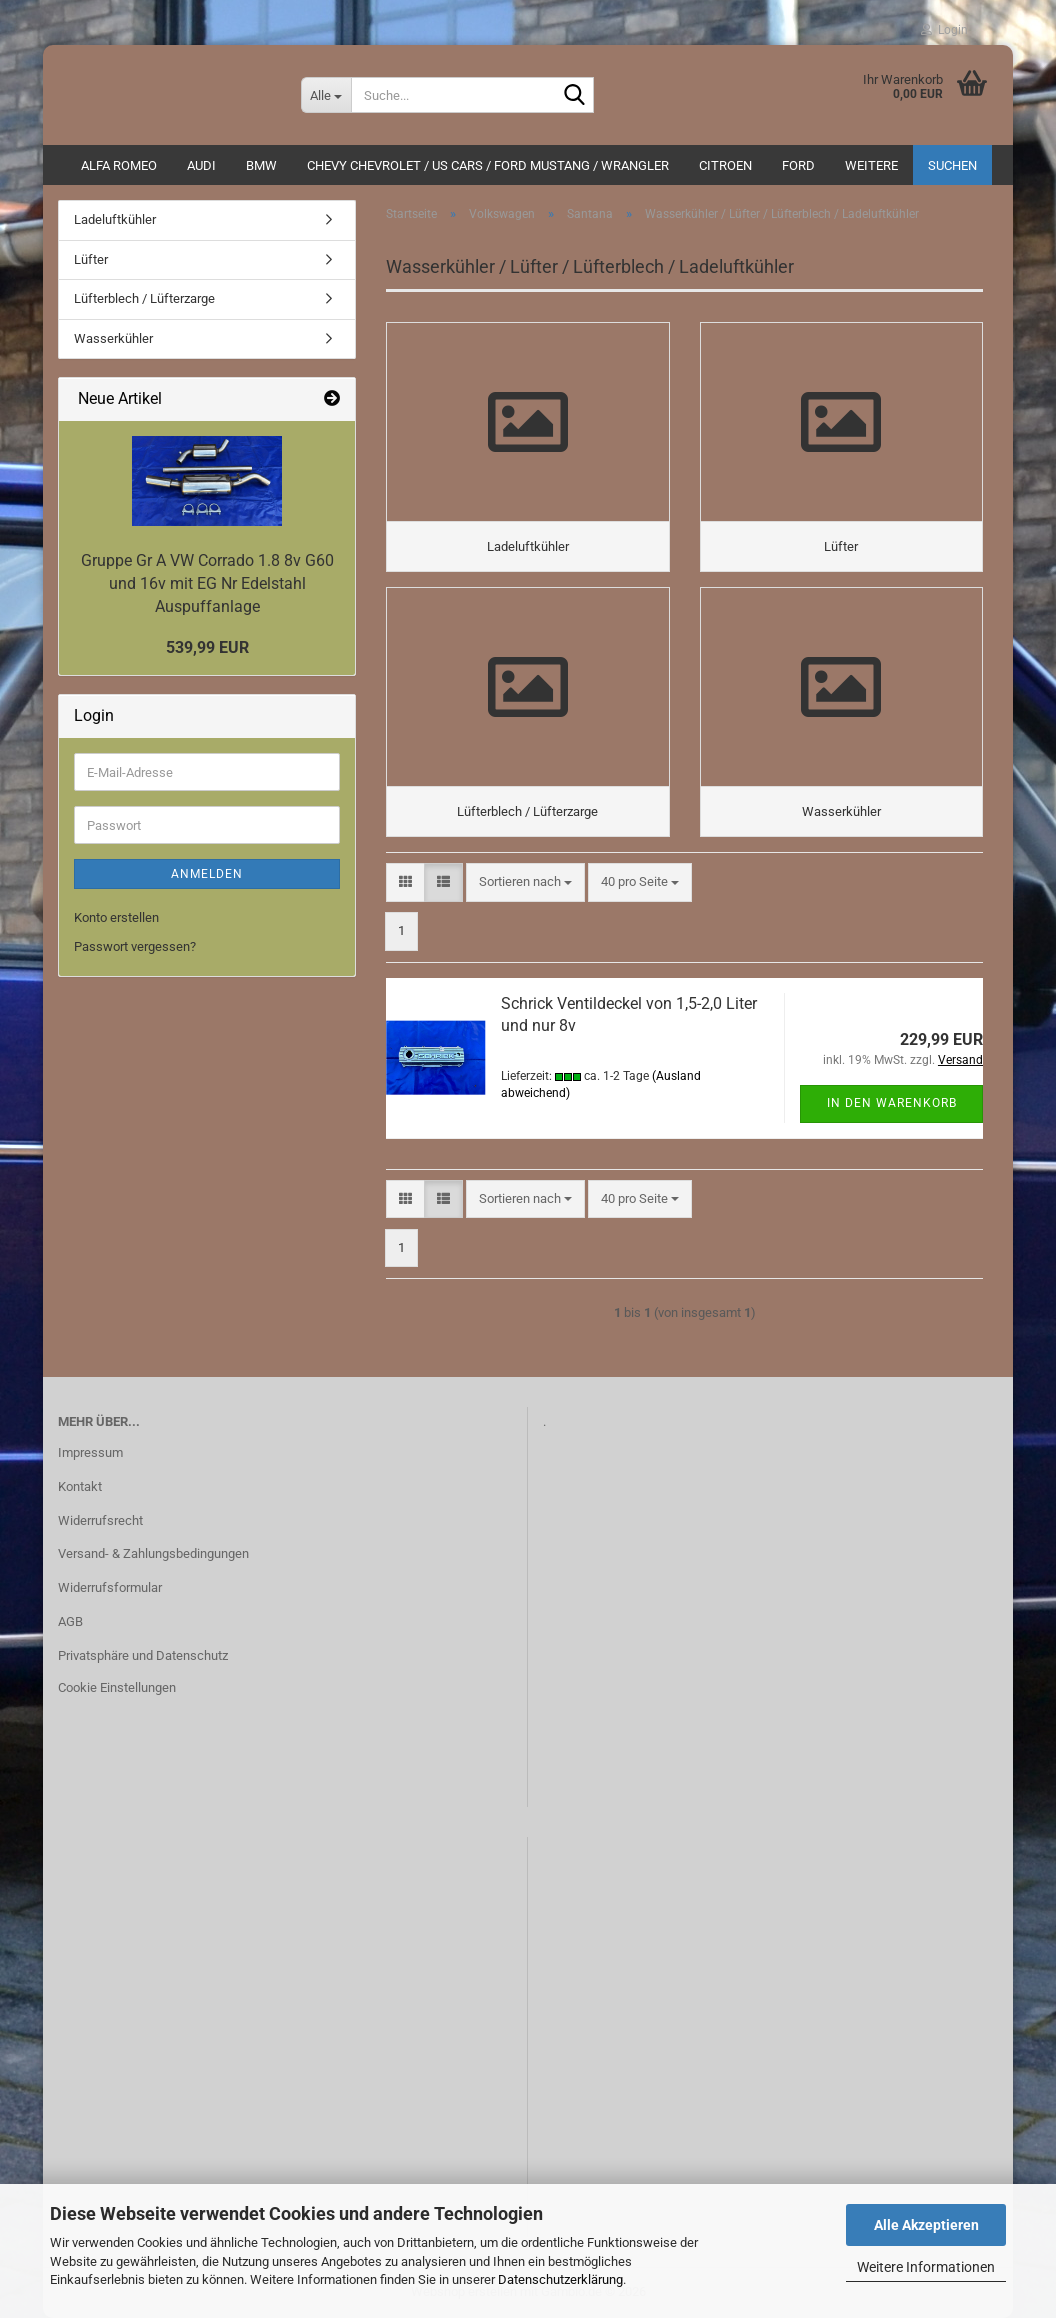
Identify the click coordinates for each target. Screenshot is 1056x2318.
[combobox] (525, 882)
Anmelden (207, 874)
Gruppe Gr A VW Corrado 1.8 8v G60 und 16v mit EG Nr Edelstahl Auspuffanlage (207, 583)
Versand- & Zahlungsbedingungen (153, 1553)
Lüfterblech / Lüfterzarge (144, 298)
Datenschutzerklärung (560, 2279)
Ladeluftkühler (115, 219)
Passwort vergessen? (135, 946)
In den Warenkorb (892, 1103)
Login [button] (944, 30)
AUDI (201, 165)
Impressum (90, 1452)
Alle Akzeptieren (926, 2225)
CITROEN (725, 165)
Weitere (871, 165)
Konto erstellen (116, 917)
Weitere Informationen (926, 2267)
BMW (261, 165)
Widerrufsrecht (100, 1520)
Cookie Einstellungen (117, 1687)
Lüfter (91, 259)
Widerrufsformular (110, 1587)
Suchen (952, 165)
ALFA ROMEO (119, 165)
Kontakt (80, 1486)
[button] (405, 882)
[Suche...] (326, 95)
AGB (70, 1621)
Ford (798, 165)
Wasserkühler (113, 338)
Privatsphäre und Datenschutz (143, 1655)
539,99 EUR (207, 647)
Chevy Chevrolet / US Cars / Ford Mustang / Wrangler (488, 165)
